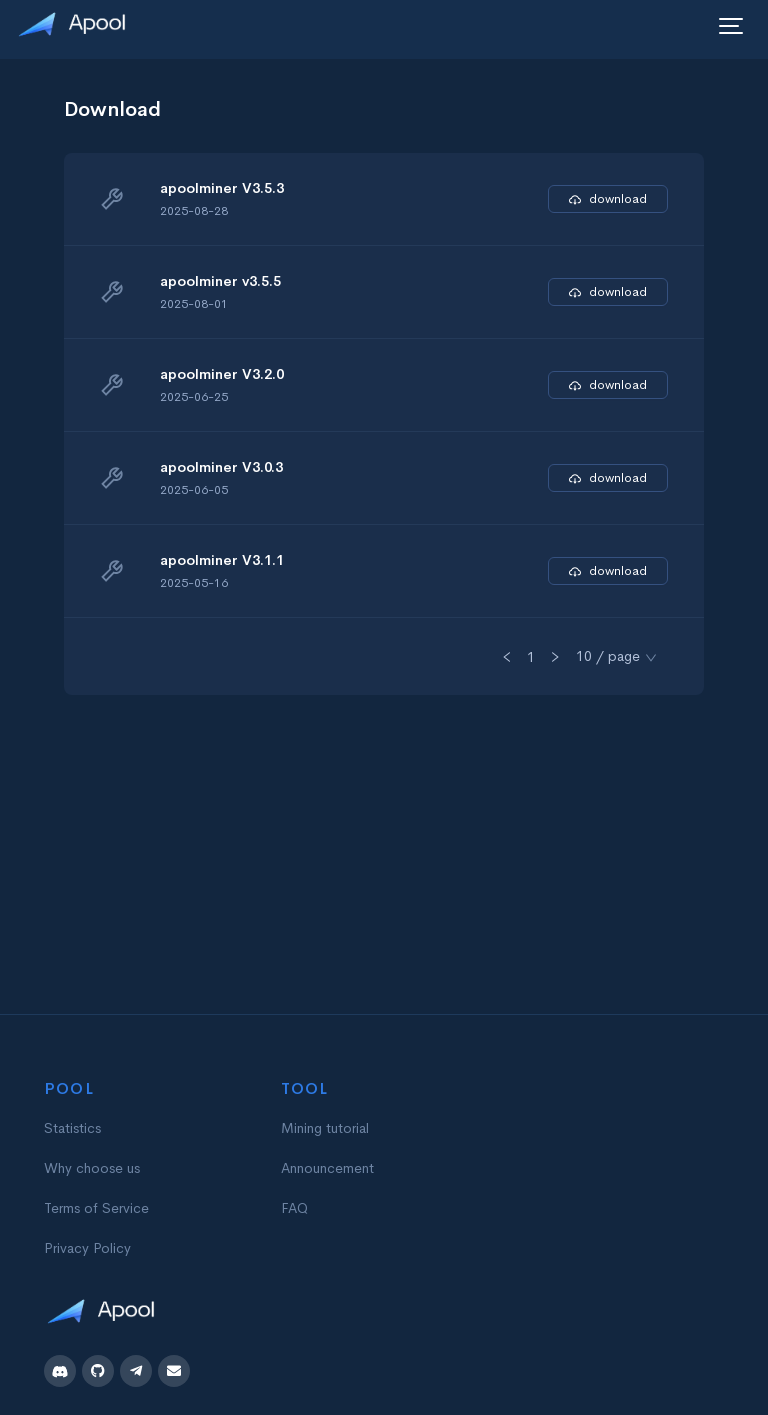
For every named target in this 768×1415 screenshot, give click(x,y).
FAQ (294, 1208)
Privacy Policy (87, 1248)
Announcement (327, 1168)
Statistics (72, 1128)
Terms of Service (96, 1208)
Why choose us (92, 1168)
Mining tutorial (325, 1128)
